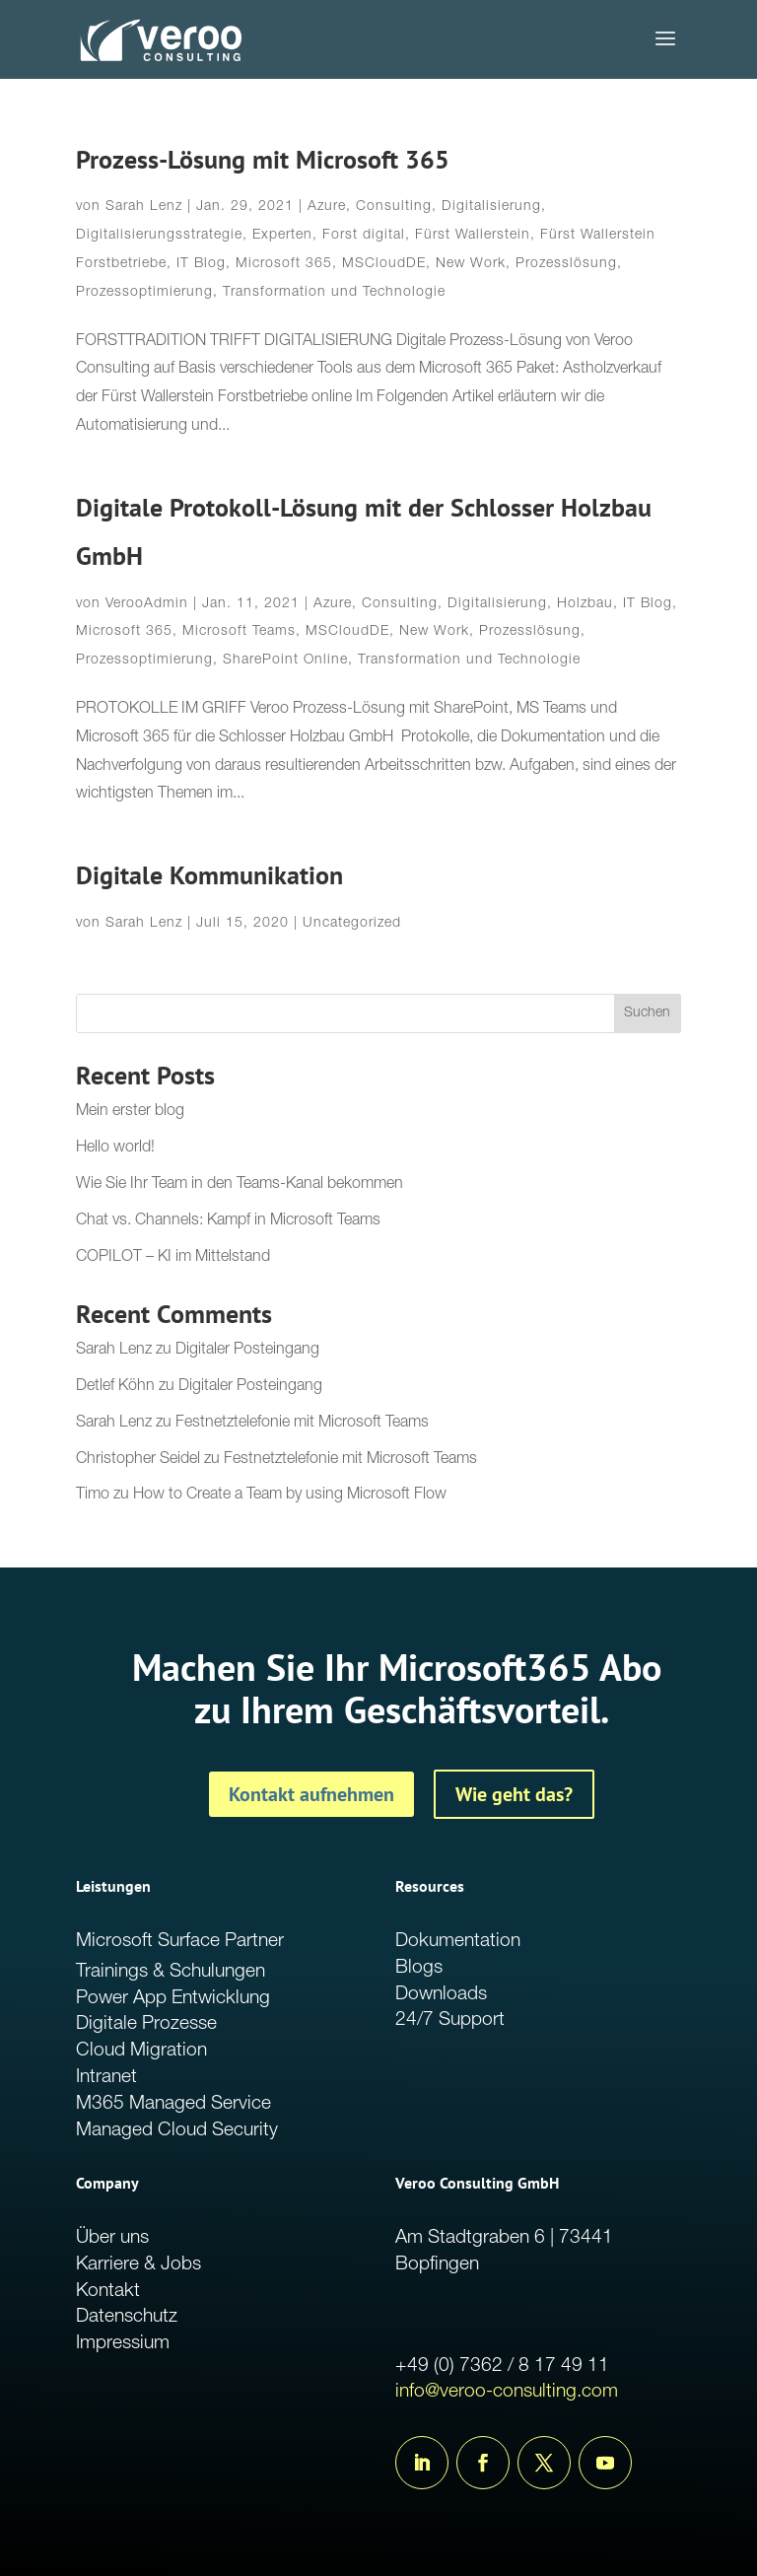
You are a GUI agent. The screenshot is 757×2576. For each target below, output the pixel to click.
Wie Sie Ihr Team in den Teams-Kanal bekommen (239, 1185)
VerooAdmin (146, 604)
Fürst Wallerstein (472, 236)
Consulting (394, 207)
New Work (471, 264)
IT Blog (201, 264)
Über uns (112, 2238)
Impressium (123, 2343)
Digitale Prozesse (146, 2024)
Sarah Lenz (143, 207)
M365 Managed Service (173, 2104)
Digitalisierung (491, 207)
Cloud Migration (141, 2051)
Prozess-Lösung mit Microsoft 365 (262, 159)
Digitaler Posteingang (247, 1350)
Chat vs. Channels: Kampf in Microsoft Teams (228, 1221)
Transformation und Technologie (334, 293)
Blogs (419, 1968)
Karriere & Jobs (138, 2265)
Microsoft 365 (284, 264)
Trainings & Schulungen (170, 1972)
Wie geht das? (514, 1794)
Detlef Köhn (115, 1387)
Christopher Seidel (138, 1460)
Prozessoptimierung (144, 293)
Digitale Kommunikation (209, 875)
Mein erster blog (130, 1112)
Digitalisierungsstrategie (159, 236)
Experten (282, 236)
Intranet (106, 2077)
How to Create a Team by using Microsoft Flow (290, 1495)
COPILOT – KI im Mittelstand (173, 1258)
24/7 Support (450, 2020)
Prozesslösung (566, 264)
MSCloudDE (384, 264)
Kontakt (108, 2291)
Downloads (441, 1994)
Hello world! (115, 1148)
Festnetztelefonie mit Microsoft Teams (302, 1423)
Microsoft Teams (239, 632)
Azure (327, 207)
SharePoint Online (285, 660)
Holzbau (585, 604)
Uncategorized (352, 924)
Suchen (647, 1013)
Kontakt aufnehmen (311, 1794)
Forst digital (363, 236)
